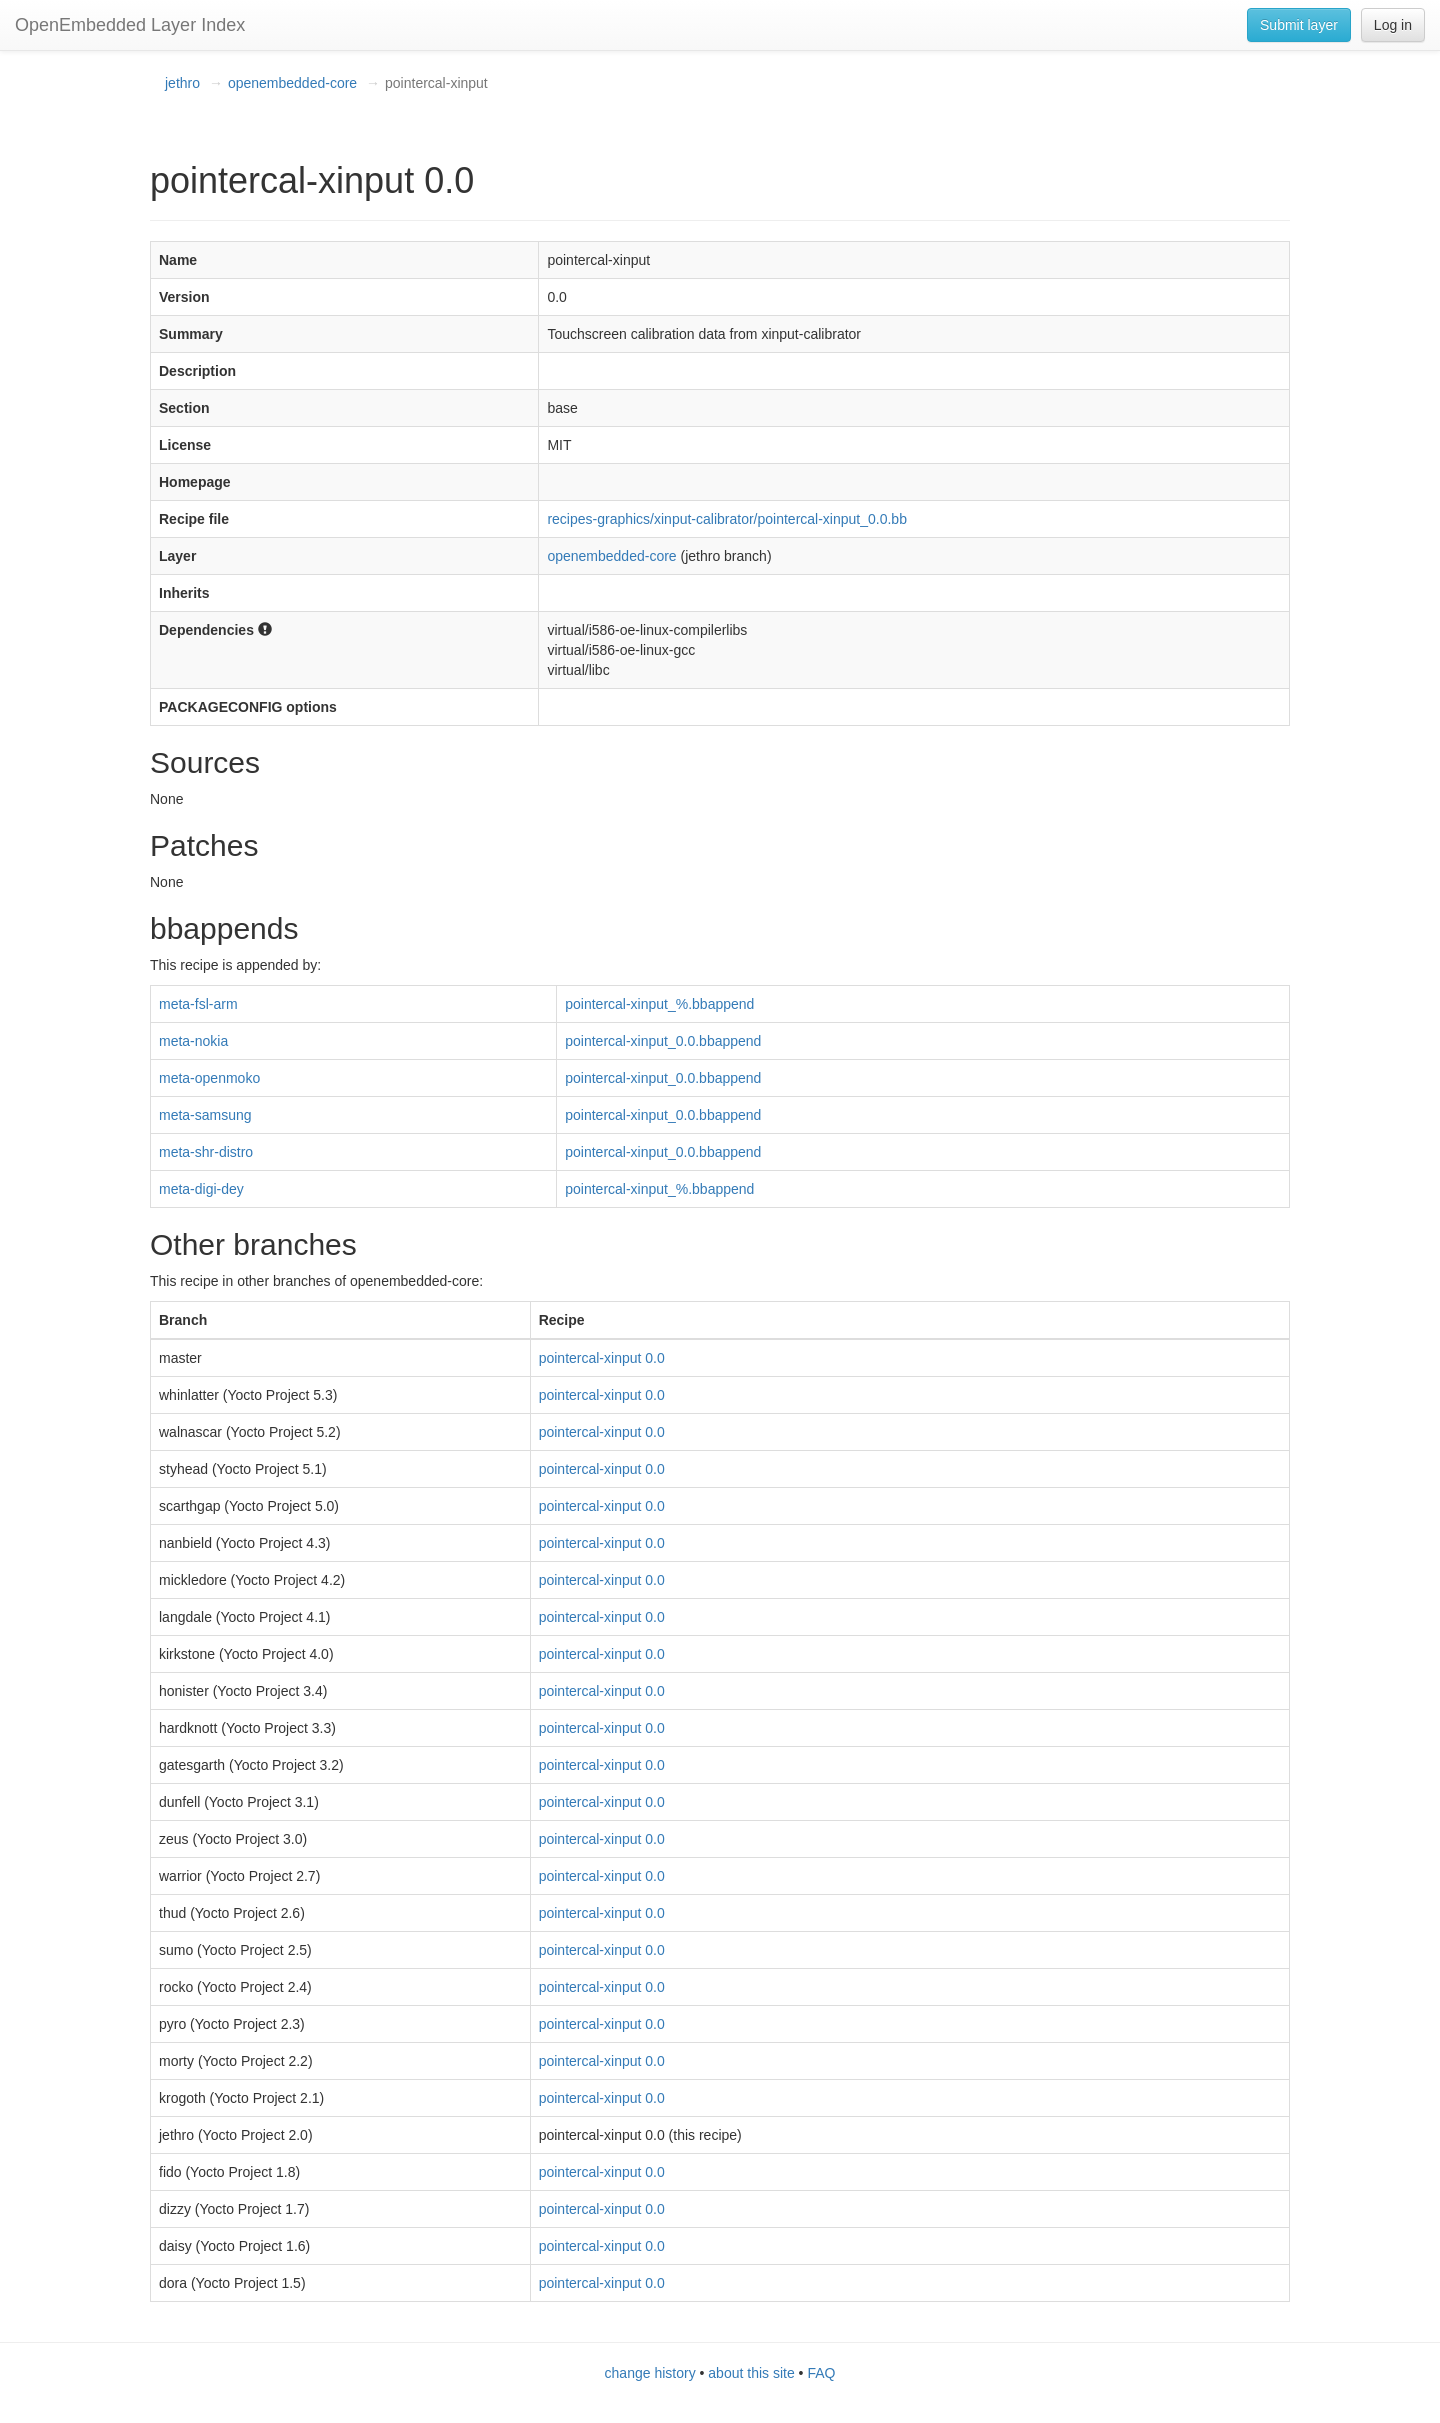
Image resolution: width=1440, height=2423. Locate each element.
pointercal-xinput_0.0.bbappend (663, 1041)
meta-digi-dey (201, 1189)
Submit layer (1299, 25)
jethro (182, 83)
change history (650, 2373)
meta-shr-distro (206, 1152)
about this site (751, 2373)
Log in (1393, 25)
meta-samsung (205, 1115)
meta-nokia (193, 1041)
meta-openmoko (209, 1078)
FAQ (821, 2373)
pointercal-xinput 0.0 (602, 1358)
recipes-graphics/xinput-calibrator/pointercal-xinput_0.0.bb (727, 519)
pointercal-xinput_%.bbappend (659, 1004)
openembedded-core (292, 83)
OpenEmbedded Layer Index (130, 25)
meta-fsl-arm (198, 1004)
